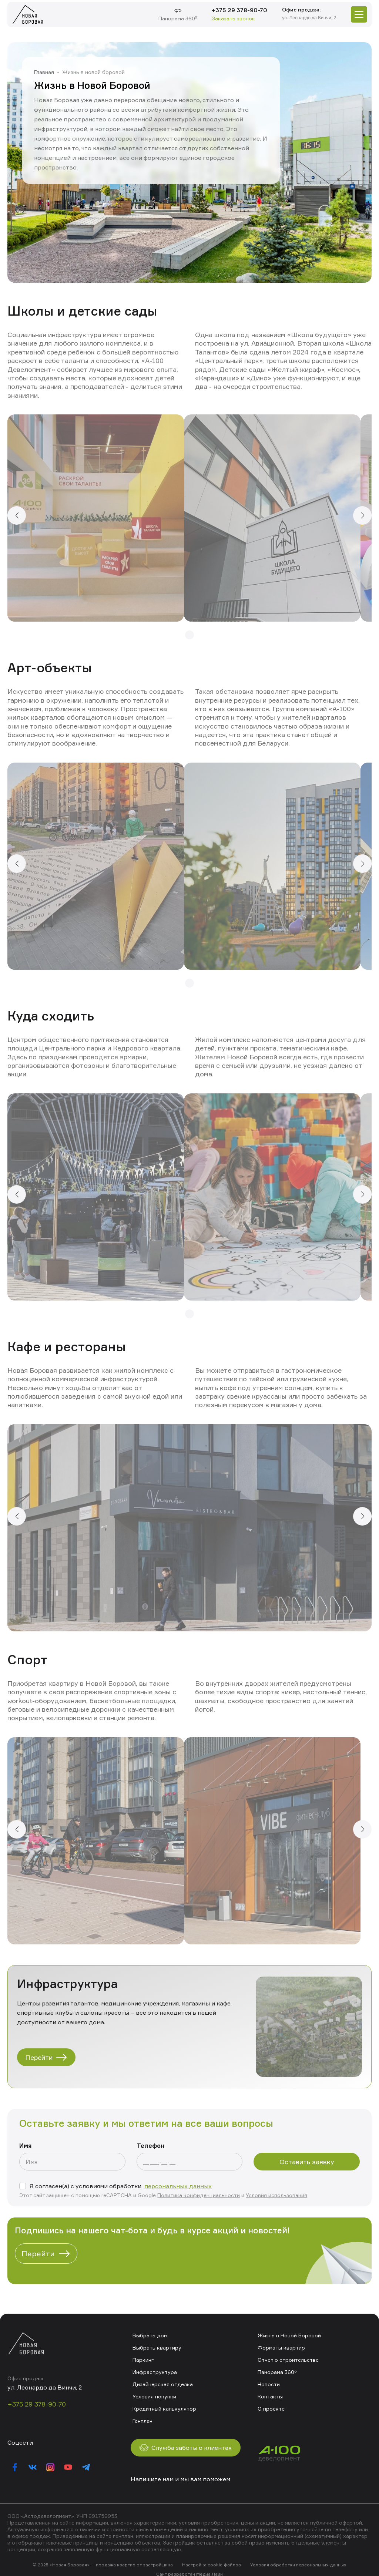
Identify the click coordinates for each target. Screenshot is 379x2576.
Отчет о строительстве (288, 2360)
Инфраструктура (155, 2372)
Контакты (270, 2396)
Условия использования (276, 2195)
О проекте (271, 2408)
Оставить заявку (306, 2162)
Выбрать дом (150, 2335)
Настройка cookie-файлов (211, 2564)
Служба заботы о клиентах (186, 2447)
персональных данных (178, 2186)
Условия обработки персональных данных (298, 2564)
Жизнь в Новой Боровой (289, 2335)
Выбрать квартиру (157, 2347)
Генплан (142, 2421)
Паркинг (143, 2360)
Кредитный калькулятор (164, 2408)
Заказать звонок (233, 18)
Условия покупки (154, 2396)
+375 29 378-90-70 (239, 10)
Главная (44, 72)
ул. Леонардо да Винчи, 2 (309, 17)
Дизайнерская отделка (163, 2384)
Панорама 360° (277, 2372)
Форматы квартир (281, 2347)
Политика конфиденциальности (198, 2195)
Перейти (46, 2057)
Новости (269, 2384)
